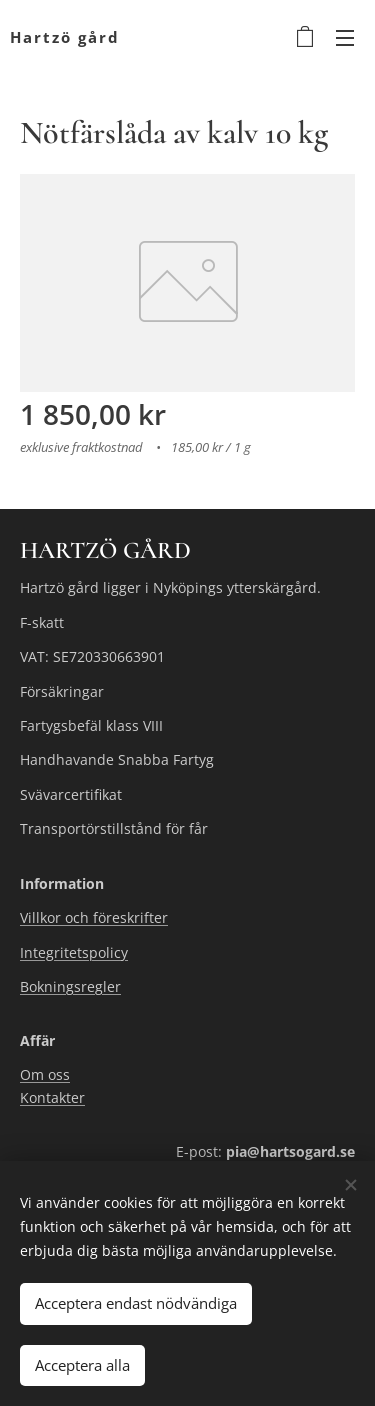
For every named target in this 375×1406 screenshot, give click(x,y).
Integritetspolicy (74, 951)
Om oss (45, 1075)
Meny (345, 38)
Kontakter (52, 1097)
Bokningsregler (70, 986)
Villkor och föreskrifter (94, 917)
